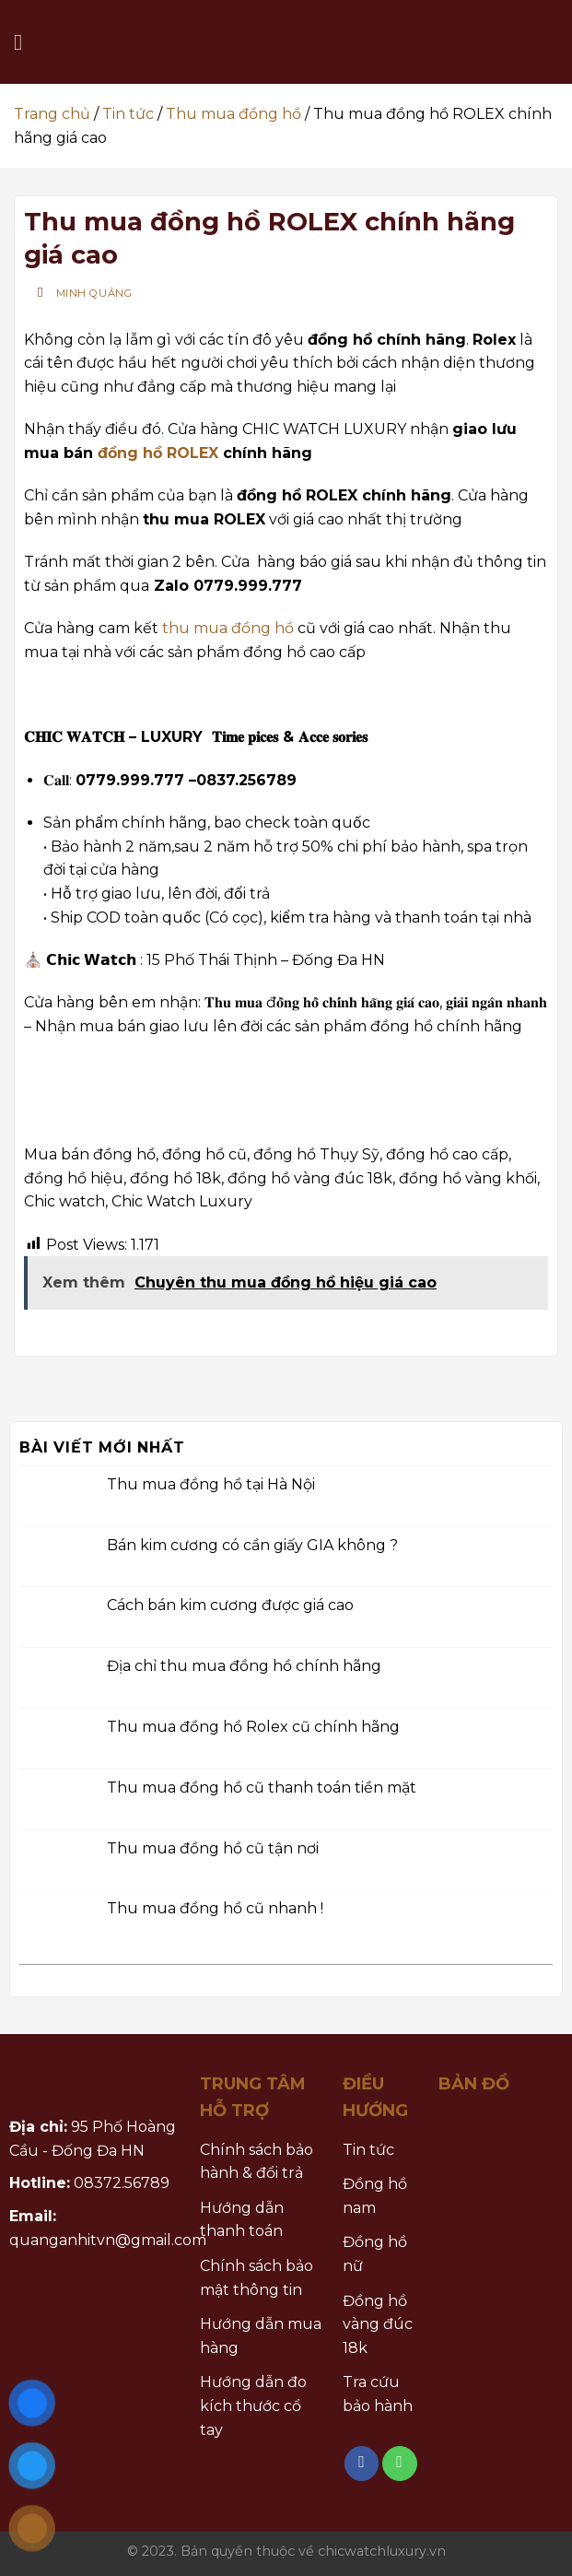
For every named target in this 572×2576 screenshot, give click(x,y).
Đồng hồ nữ (375, 2254)
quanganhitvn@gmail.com (107, 2240)
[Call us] (399, 2463)
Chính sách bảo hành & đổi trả (256, 2161)
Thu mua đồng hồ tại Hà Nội (211, 1484)
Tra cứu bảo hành (378, 2394)
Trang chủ (52, 114)
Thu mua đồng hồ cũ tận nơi (213, 1847)
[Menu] (25, 42)
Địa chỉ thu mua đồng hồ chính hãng (244, 1666)
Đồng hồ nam (375, 2196)
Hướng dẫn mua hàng (260, 2336)
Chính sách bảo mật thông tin (256, 2278)
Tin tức (128, 114)
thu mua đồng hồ (228, 628)
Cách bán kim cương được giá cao (230, 1605)
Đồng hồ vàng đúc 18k (378, 2324)
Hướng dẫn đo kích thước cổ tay (253, 2405)
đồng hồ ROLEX (158, 453)
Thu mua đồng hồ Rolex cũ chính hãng (253, 1726)
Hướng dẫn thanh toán (242, 2220)
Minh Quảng (94, 293)
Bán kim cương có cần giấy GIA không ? (252, 1544)
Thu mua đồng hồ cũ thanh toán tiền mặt (261, 1787)
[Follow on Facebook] (361, 2463)
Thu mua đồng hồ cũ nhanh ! (215, 1908)
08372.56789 (121, 2183)
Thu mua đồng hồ (233, 114)
